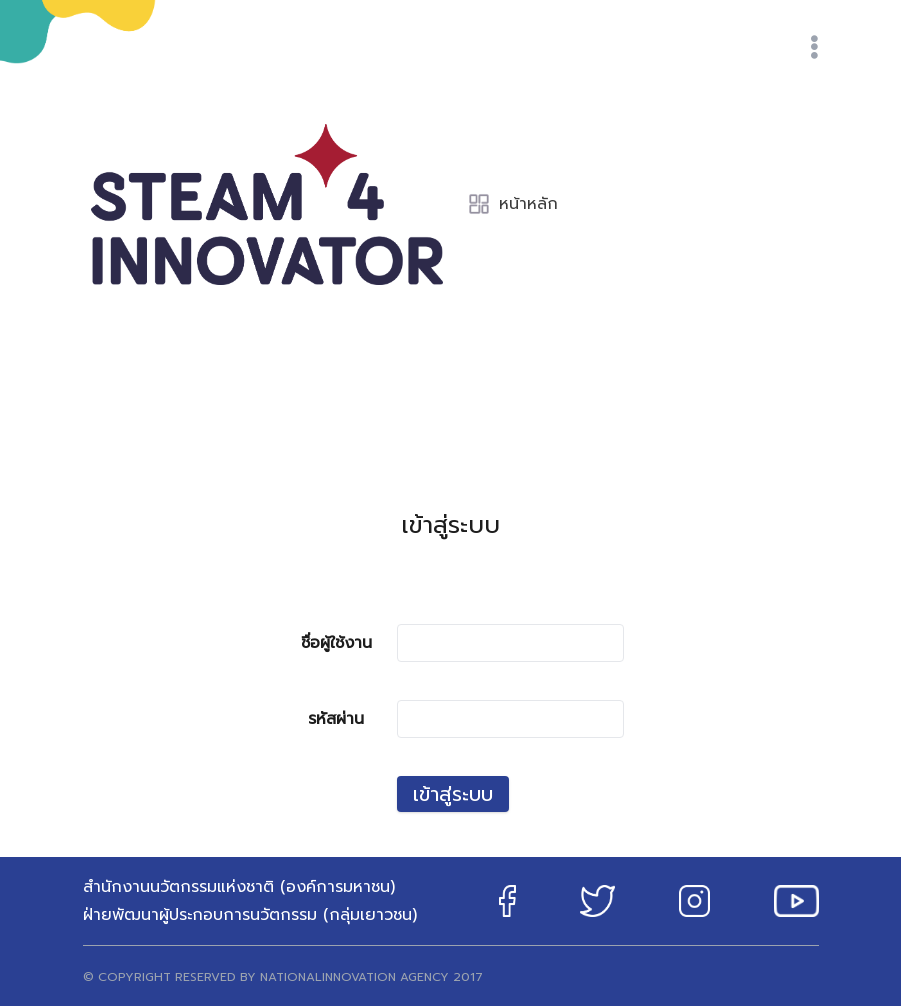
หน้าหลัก (512, 204)
